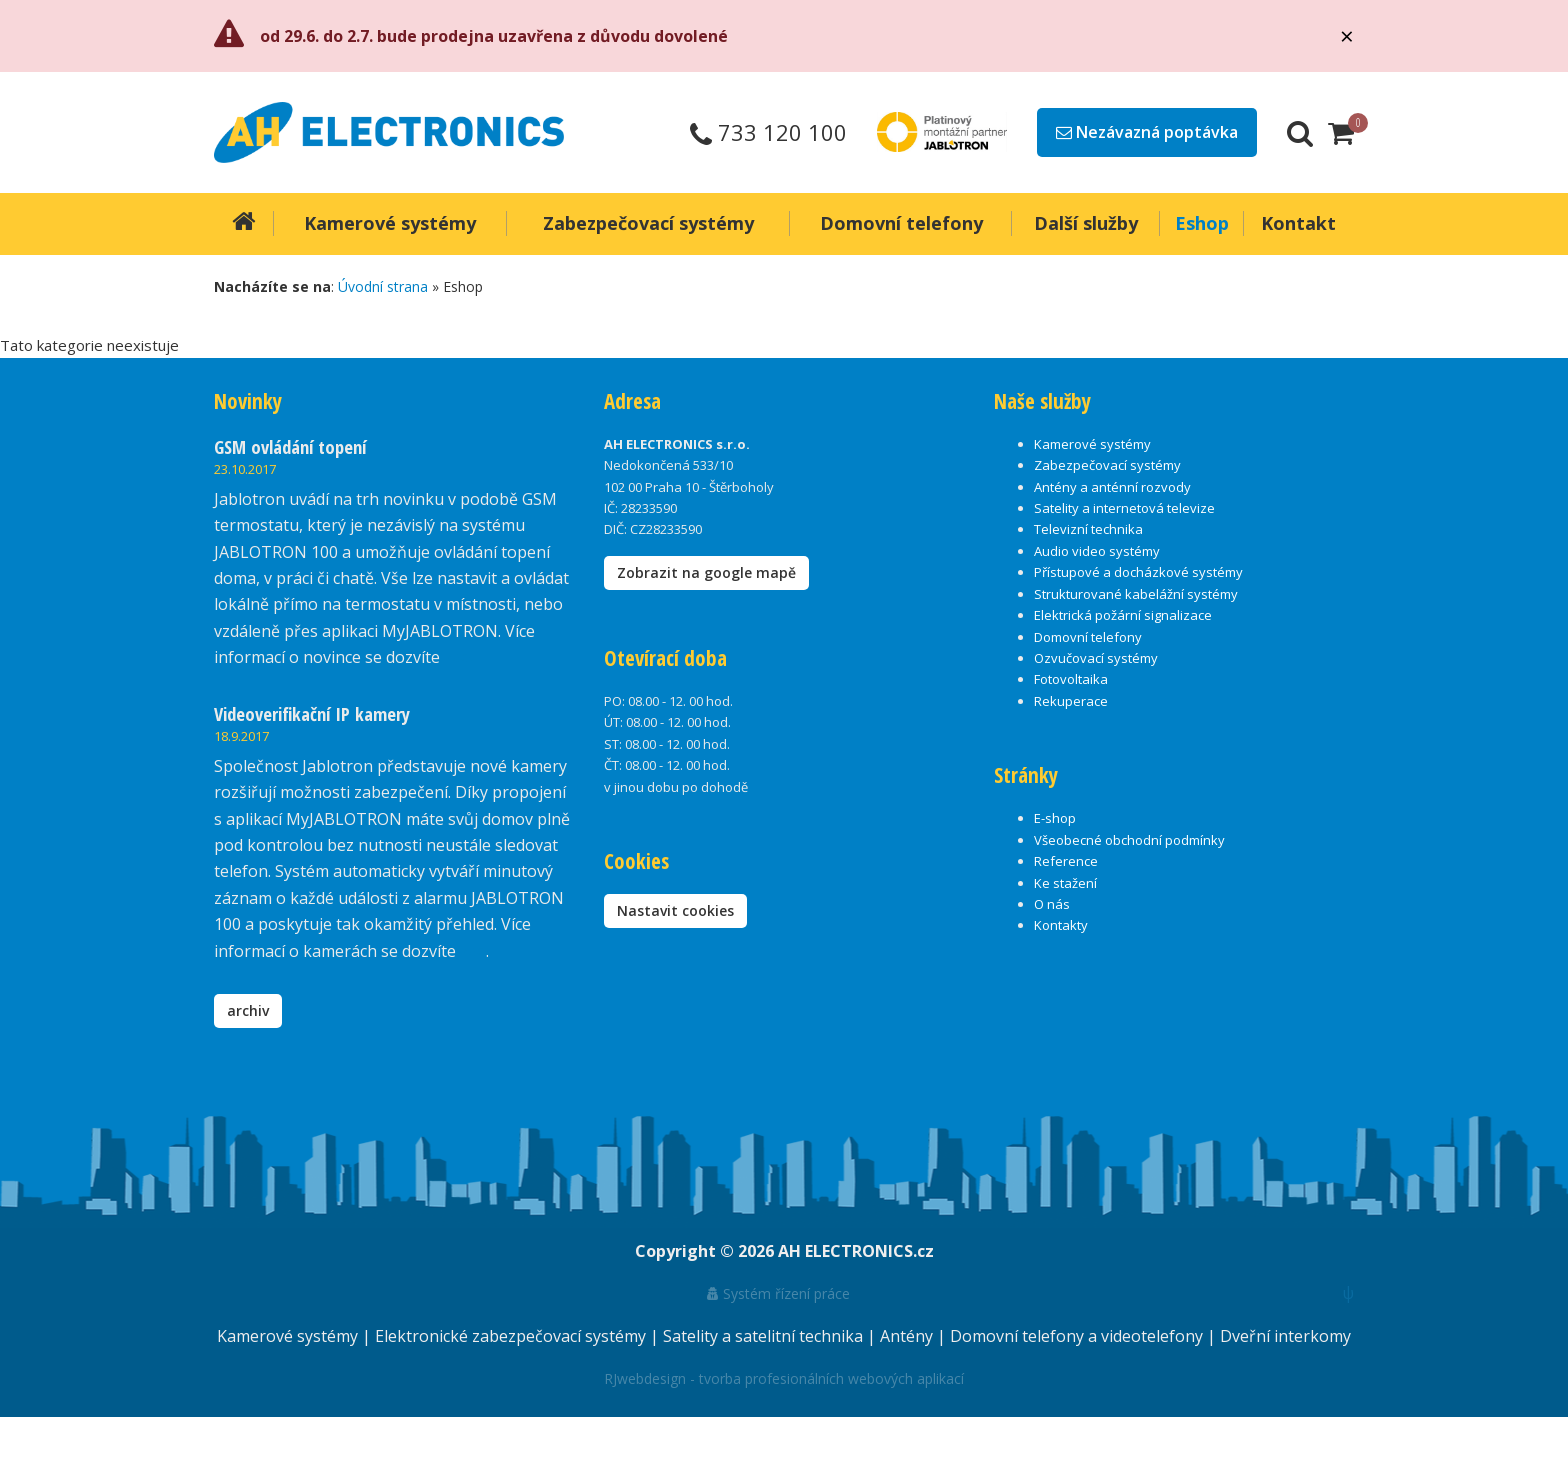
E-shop (1055, 818)
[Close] (1347, 36)
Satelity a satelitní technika (765, 1336)
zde (473, 951)
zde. (458, 657)
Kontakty (1061, 925)
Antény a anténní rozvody (1112, 487)
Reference (1066, 861)
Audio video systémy (1097, 551)
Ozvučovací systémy (1096, 658)
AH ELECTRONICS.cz (856, 1251)
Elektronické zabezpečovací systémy (512, 1336)
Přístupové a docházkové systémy (1138, 572)
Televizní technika (1088, 529)
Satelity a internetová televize (1124, 508)
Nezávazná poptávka (1147, 132)
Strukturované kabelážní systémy (1136, 594)
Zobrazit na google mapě (706, 572)
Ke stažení (1065, 883)
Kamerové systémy (1092, 444)
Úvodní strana (383, 286)
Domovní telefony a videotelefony (1078, 1336)
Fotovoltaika (1071, 679)
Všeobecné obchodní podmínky (1129, 840)
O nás (1052, 904)
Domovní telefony (1088, 637)
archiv (248, 1010)
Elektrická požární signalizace (1123, 615)
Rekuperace (1071, 701)
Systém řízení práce (778, 1293)
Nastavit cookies (675, 910)
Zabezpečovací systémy (1107, 465)
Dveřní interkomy (1285, 1336)
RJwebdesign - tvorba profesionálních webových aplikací (784, 1378)
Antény (908, 1336)
